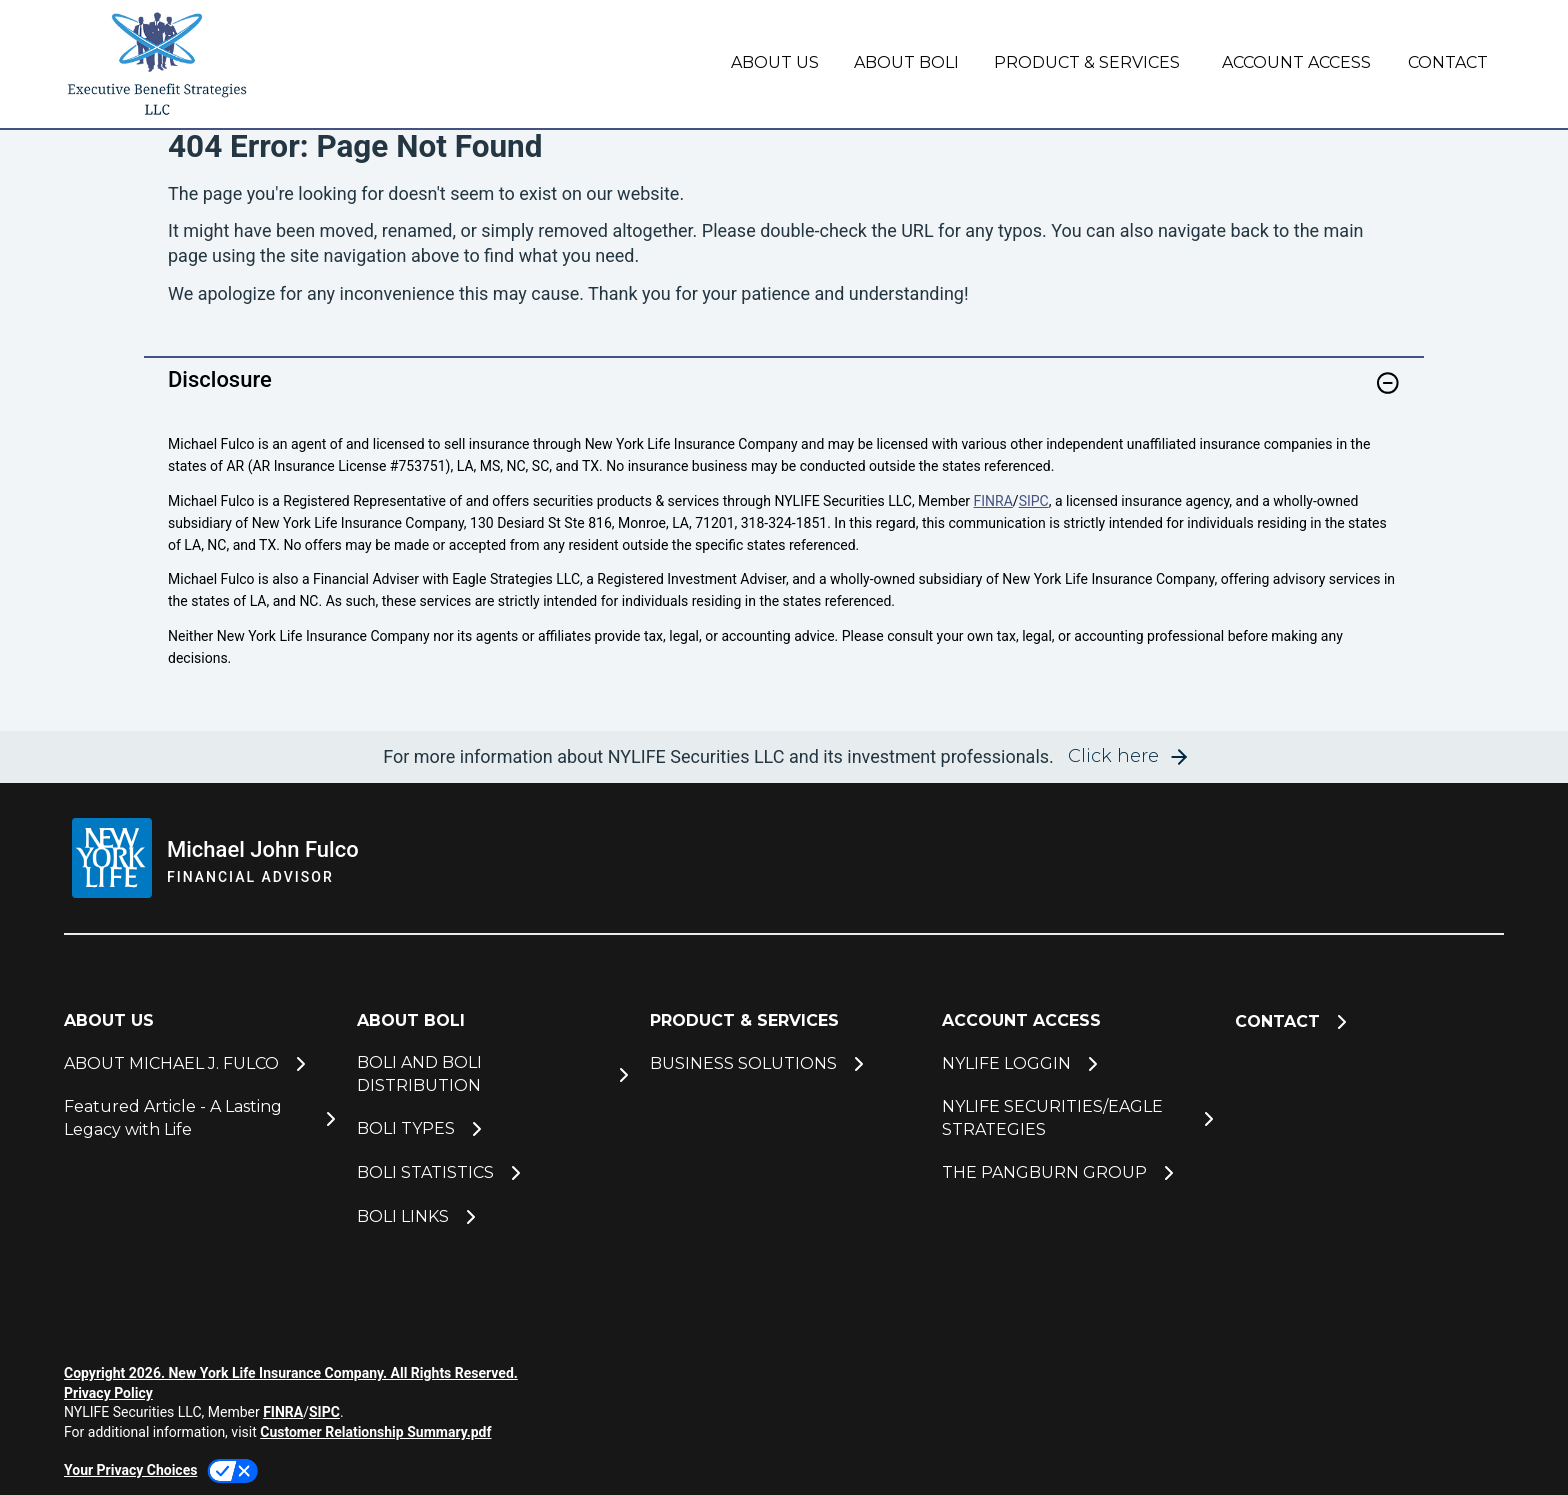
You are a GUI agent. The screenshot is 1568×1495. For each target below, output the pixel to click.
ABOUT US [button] (775, 62)
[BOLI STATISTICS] (491, 1173)
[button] (1388, 383)
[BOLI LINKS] (491, 1217)
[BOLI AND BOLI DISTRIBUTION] (491, 1074)
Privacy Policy (108, 1393)
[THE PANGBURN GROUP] (1076, 1173)
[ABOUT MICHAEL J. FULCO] (198, 1064)
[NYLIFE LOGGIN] (1076, 1064)
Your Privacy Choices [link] (130, 1470)
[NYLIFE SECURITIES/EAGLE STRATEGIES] (1076, 1118)
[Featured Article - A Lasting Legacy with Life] (198, 1118)
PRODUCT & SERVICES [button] (1087, 62)
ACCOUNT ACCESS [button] (1296, 62)
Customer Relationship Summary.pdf (375, 1432)
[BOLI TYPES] (491, 1129)
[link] (784, 395)
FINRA (993, 501)
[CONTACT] (1445, 63)
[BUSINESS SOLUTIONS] (784, 1064)
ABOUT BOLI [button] (906, 62)
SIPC (1034, 501)
